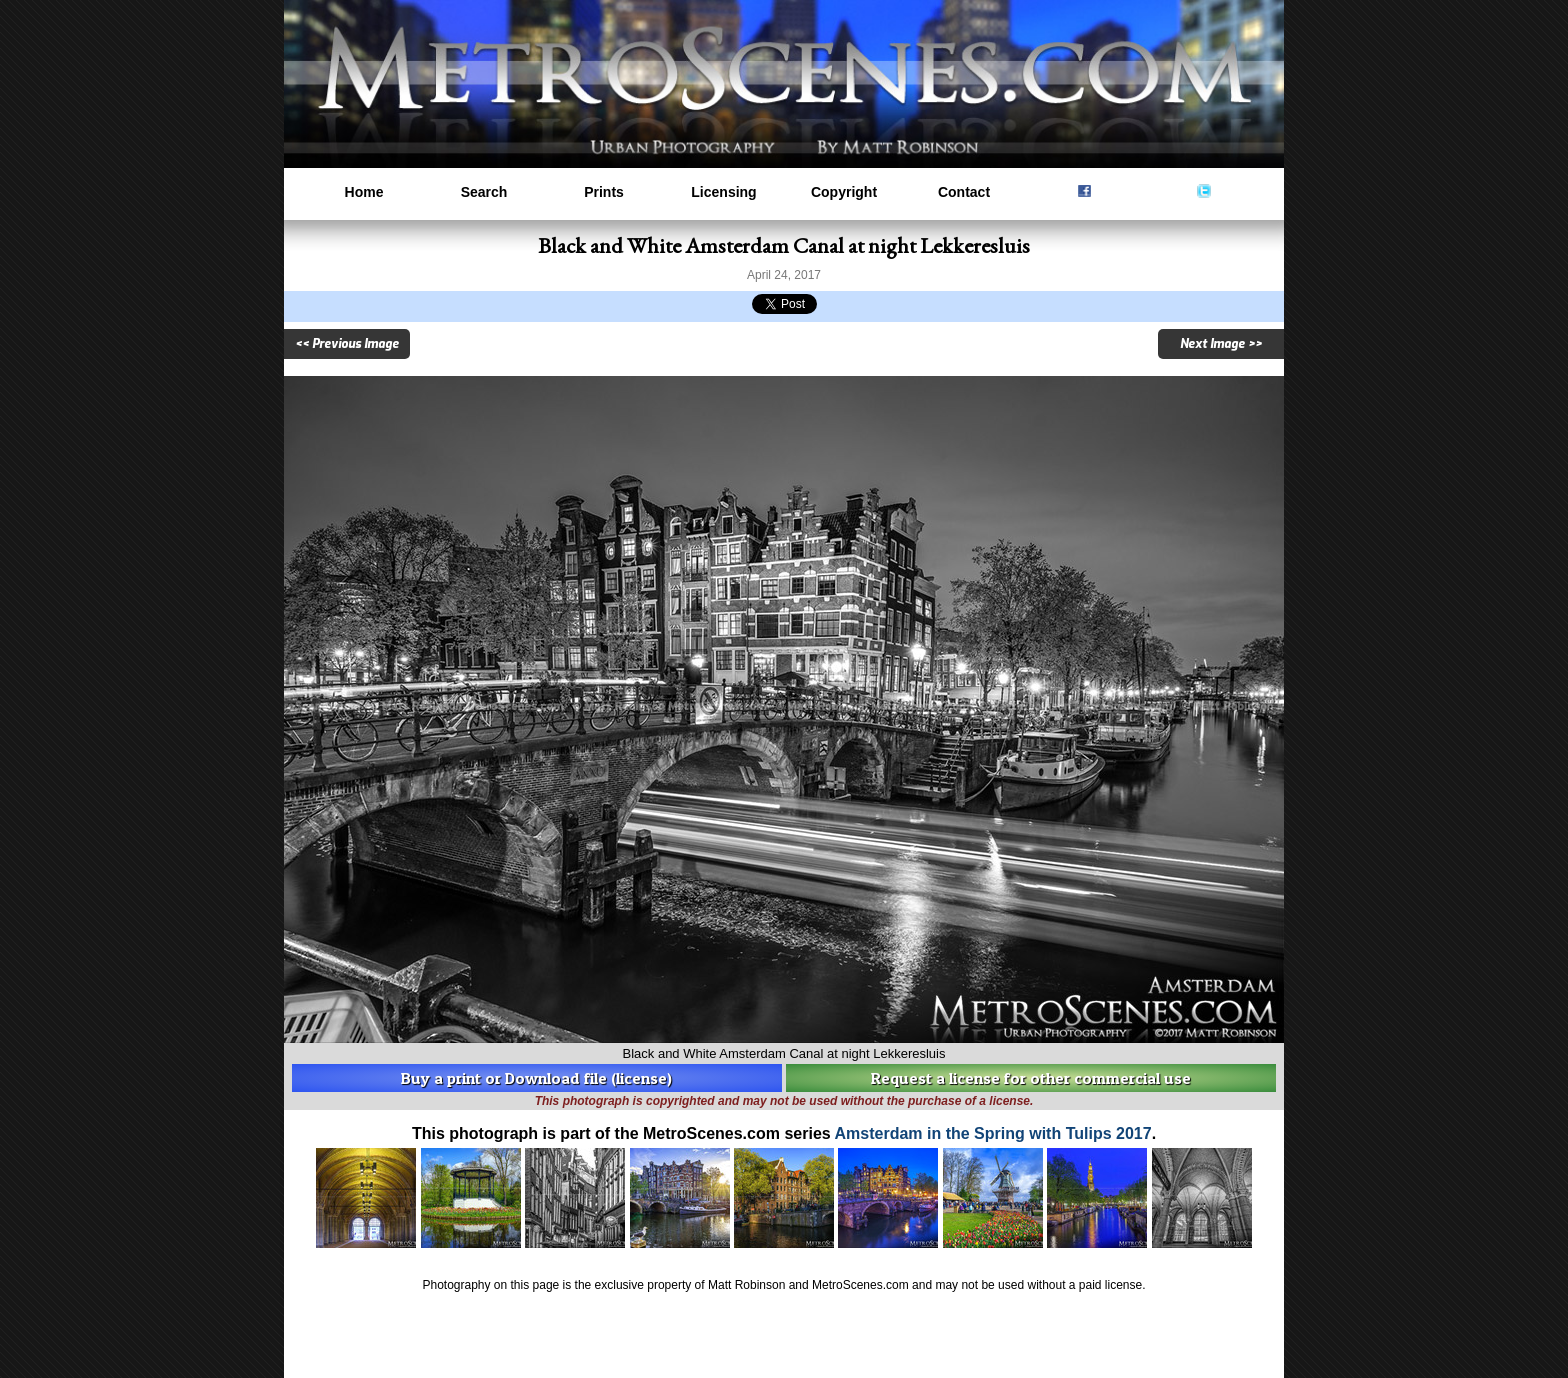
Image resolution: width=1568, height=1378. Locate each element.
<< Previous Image (347, 344)
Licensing (723, 192)
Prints (604, 192)
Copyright (844, 192)
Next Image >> (1221, 344)
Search (484, 192)
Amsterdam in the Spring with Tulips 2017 (993, 1133)
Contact (964, 192)
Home (364, 192)
